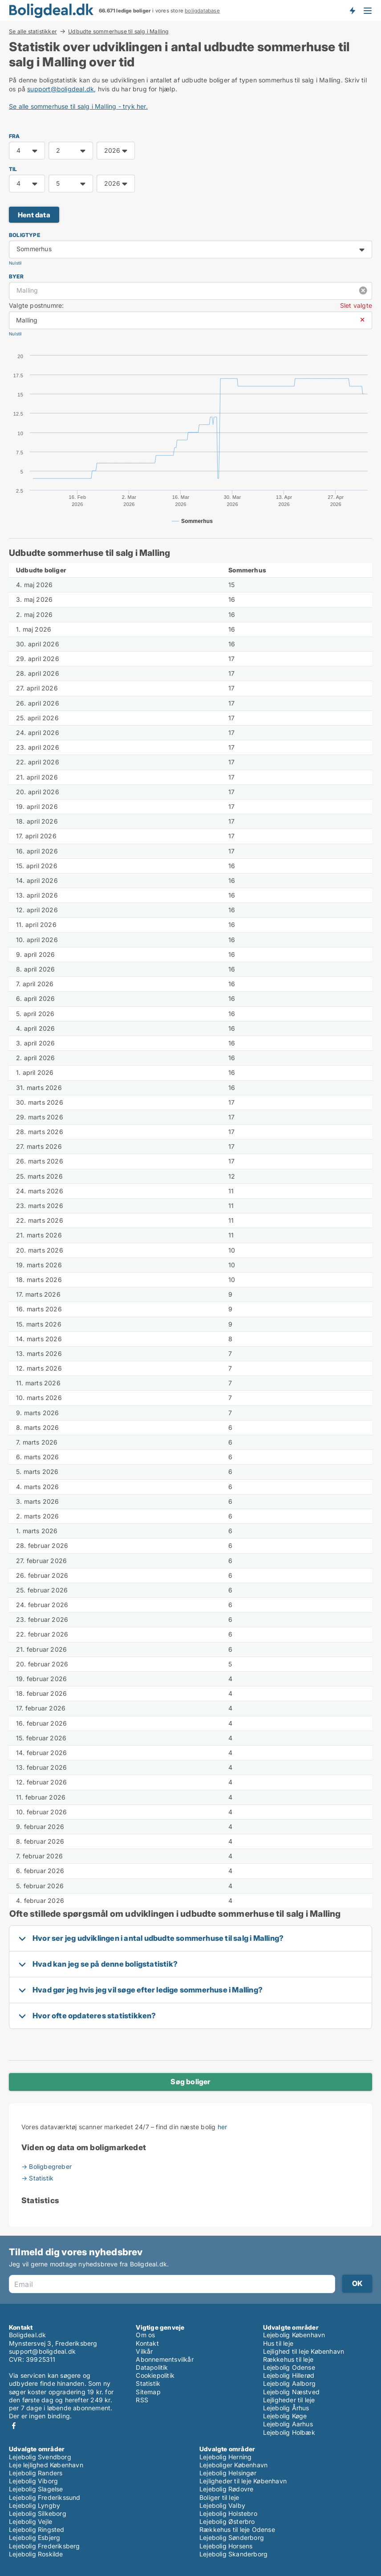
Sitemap (148, 2392)
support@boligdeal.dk (60, 89)
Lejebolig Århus (286, 2408)
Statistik (148, 2383)
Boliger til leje (219, 2497)
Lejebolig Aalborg (289, 2383)
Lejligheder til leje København (243, 2481)
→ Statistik (37, 2178)
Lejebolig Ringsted (37, 2529)
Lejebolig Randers (35, 2473)
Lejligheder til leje (289, 2400)
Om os (145, 2335)
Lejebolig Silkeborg (37, 2513)
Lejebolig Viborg (33, 2481)
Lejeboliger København (233, 2465)
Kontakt (147, 2343)
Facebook (14, 2425)
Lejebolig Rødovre (226, 2489)
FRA (14, 136)
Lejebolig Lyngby (34, 2505)
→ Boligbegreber (46, 2166)
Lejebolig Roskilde (36, 2554)
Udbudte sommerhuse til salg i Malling (118, 31)
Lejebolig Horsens (225, 2546)
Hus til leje (278, 2343)
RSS (142, 2400)
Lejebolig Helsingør (227, 2473)
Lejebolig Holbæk (289, 2432)
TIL (13, 169)
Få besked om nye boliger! (352, 10)
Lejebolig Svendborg (40, 2457)
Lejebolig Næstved (291, 2392)
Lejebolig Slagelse (36, 2489)
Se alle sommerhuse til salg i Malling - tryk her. (78, 106)
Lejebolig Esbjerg (34, 2537)
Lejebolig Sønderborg (231, 2537)
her (222, 2127)
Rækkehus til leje (288, 2359)
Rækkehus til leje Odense (237, 2529)
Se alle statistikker (33, 31)
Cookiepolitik (155, 2375)
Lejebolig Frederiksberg (44, 2546)
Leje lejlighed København (46, 2465)
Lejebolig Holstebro (228, 2513)
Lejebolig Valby (222, 2505)
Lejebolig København (294, 2335)
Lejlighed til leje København (304, 2351)
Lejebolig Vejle (30, 2521)
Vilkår (144, 2351)
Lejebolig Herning (225, 2457)
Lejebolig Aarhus (288, 2424)
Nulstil (15, 263)
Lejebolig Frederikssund (45, 2497)
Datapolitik (152, 2367)
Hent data (34, 215)
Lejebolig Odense (289, 2367)
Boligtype (24, 235)
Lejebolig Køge (285, 2416)
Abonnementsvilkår (164, 2359)
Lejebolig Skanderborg (233, 2554)
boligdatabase (202, 11)
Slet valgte (356, 305)
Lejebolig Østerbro (227, 2521)
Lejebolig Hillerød (289, 2375)
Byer (16, 276)
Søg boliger (190, 2081)
